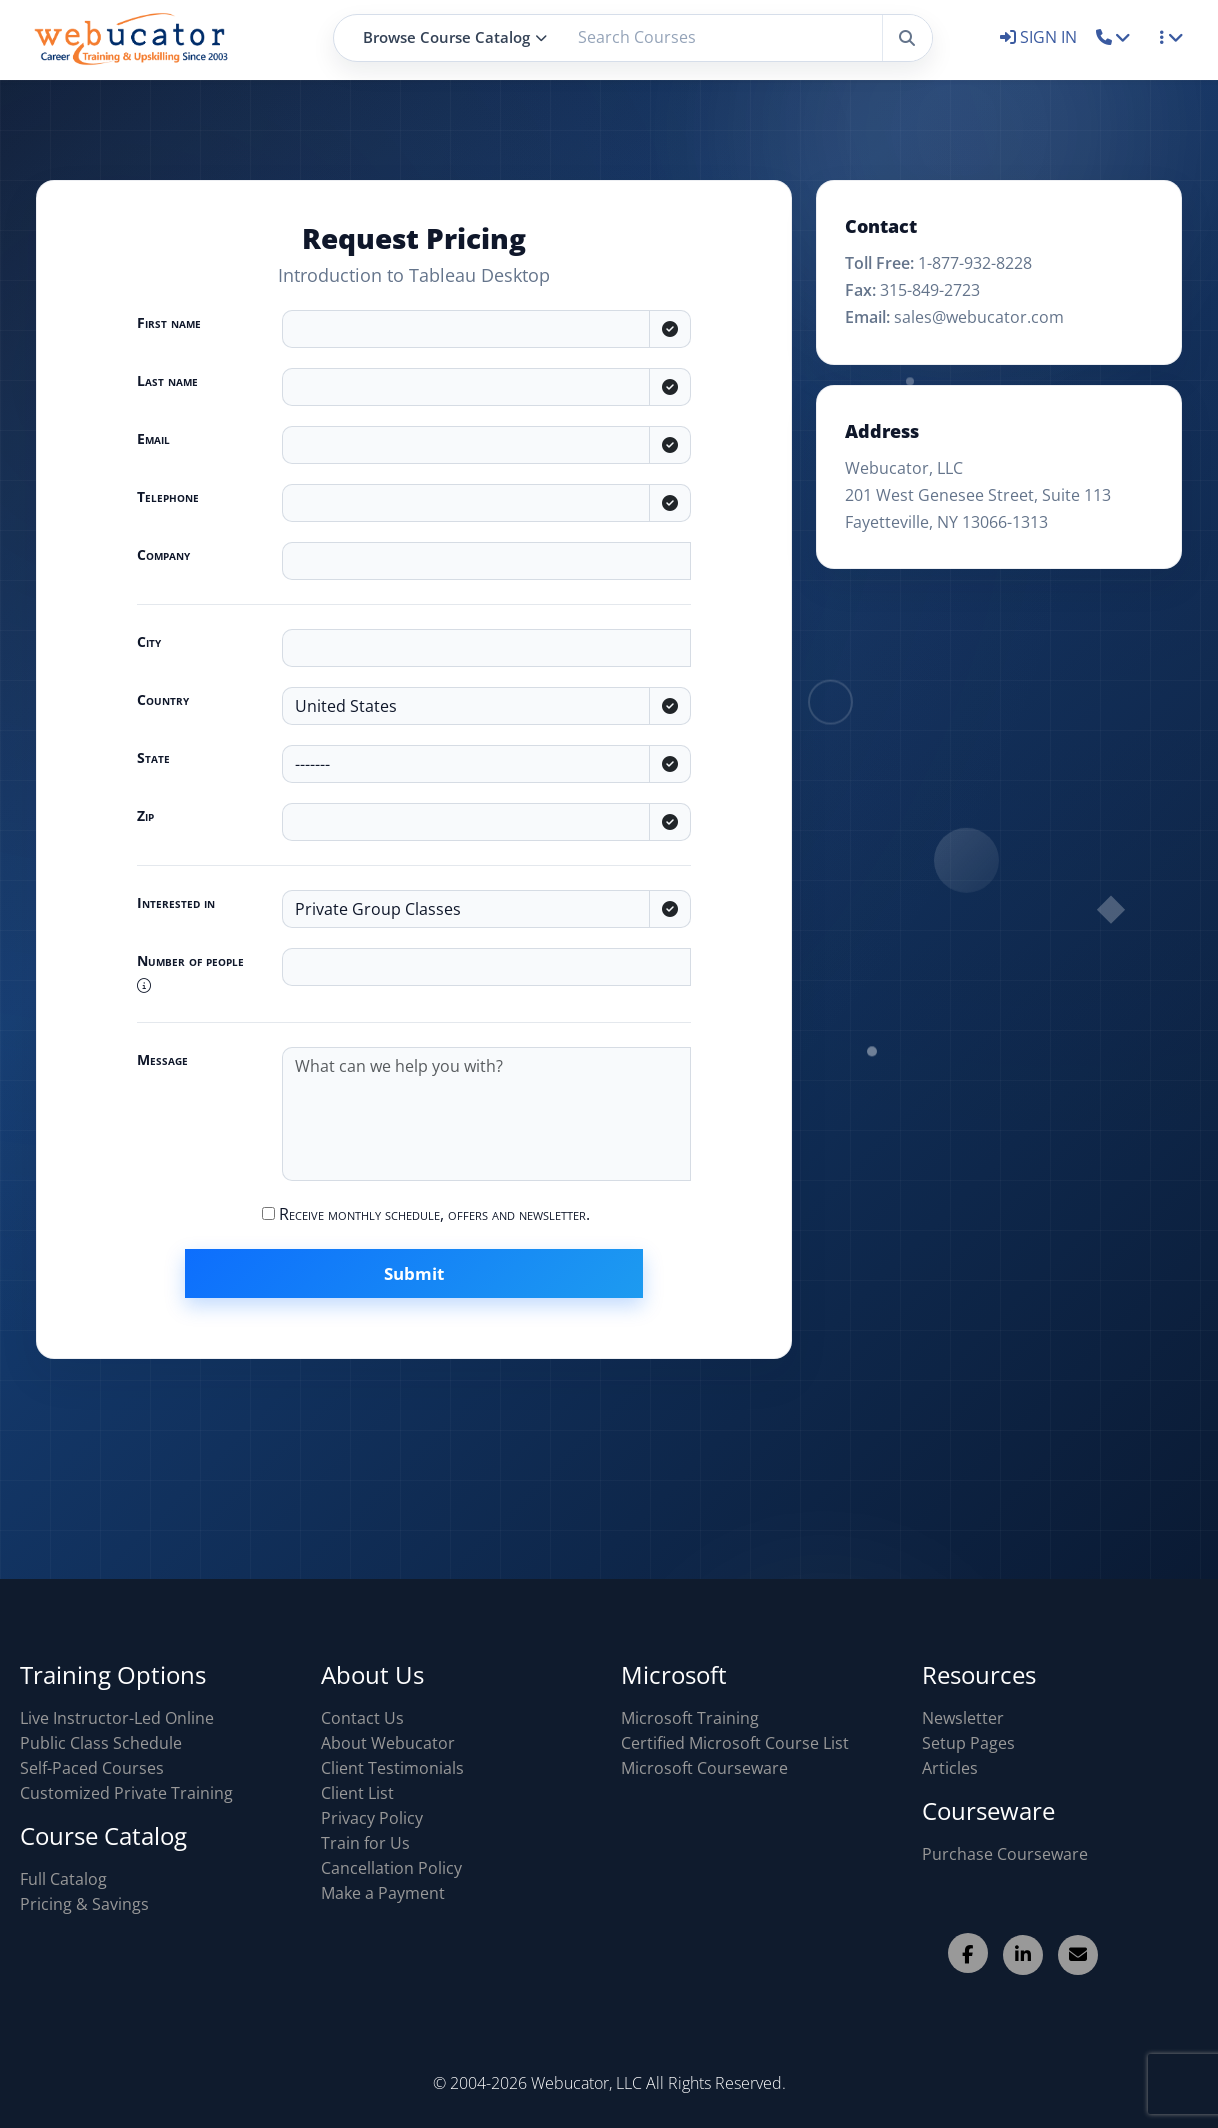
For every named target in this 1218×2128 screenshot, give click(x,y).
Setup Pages (968, 1743)
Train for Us (365, 1843)
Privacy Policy (372, 1818)
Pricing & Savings (84, 1904)
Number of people (190, 972)
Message (162, 1059)
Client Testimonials (392, 1768)
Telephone (168, 496)
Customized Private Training (126, 1793)
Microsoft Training (690, 1718)
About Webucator (388, 1743)
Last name (167, 380)
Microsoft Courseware (704, 1768)
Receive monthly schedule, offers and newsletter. (426, 1214)
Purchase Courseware (1005, 1854)
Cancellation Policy (391, 1868)
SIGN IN (1040, 37)
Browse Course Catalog (455, 37)
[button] (1113, 37)
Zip (145, 815)
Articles (950, 1768)
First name (169, 322)
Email (153, 438)
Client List (357, 1793)
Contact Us (362, 1718)
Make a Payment (383, 1893)
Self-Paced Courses (92, 1768)
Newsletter (963, 1718)
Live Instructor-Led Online (117, 1718)
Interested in (176, 902)
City (149, 641)
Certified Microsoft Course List (735, 1743)
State (153, 757)
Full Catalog (63, 1879)
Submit (414, 1273)
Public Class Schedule (101, 1743)
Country (163, 699)
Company (163, 554)
